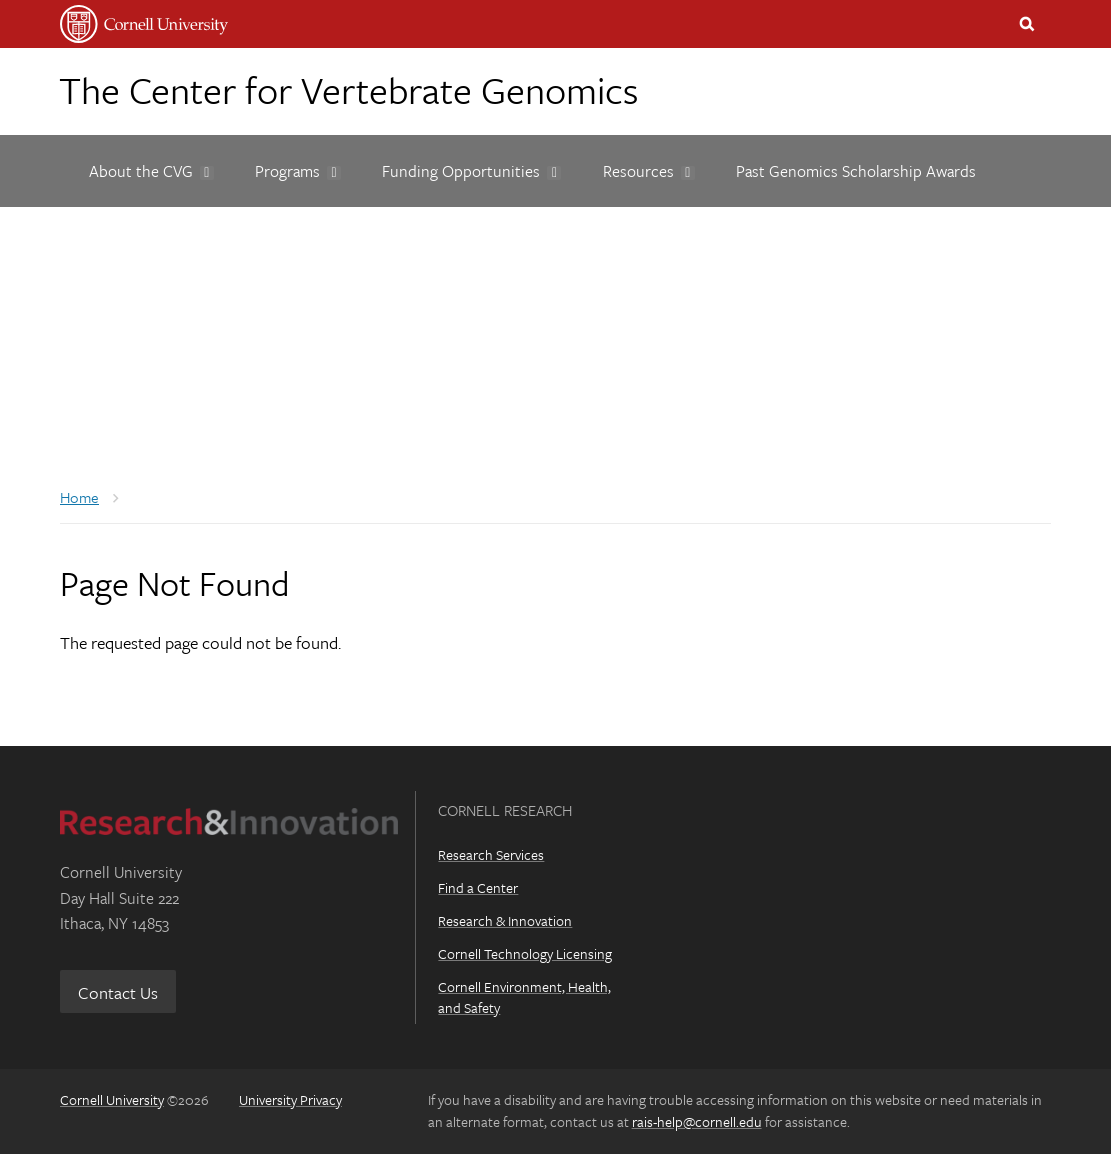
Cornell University (112, 1099)
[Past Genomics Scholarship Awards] (856, 171)
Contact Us (118, 992)
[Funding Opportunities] (463, 171)
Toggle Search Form (1027, 24)
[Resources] (640, 171)
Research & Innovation (505, 920)
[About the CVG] (142, 171)
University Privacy (290, 1099)
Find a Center (478, 887)
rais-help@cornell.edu (697, 1121)
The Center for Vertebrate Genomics (348, 89)
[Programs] (289, 171)
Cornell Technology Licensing (525, 953)
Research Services (491, 854)
